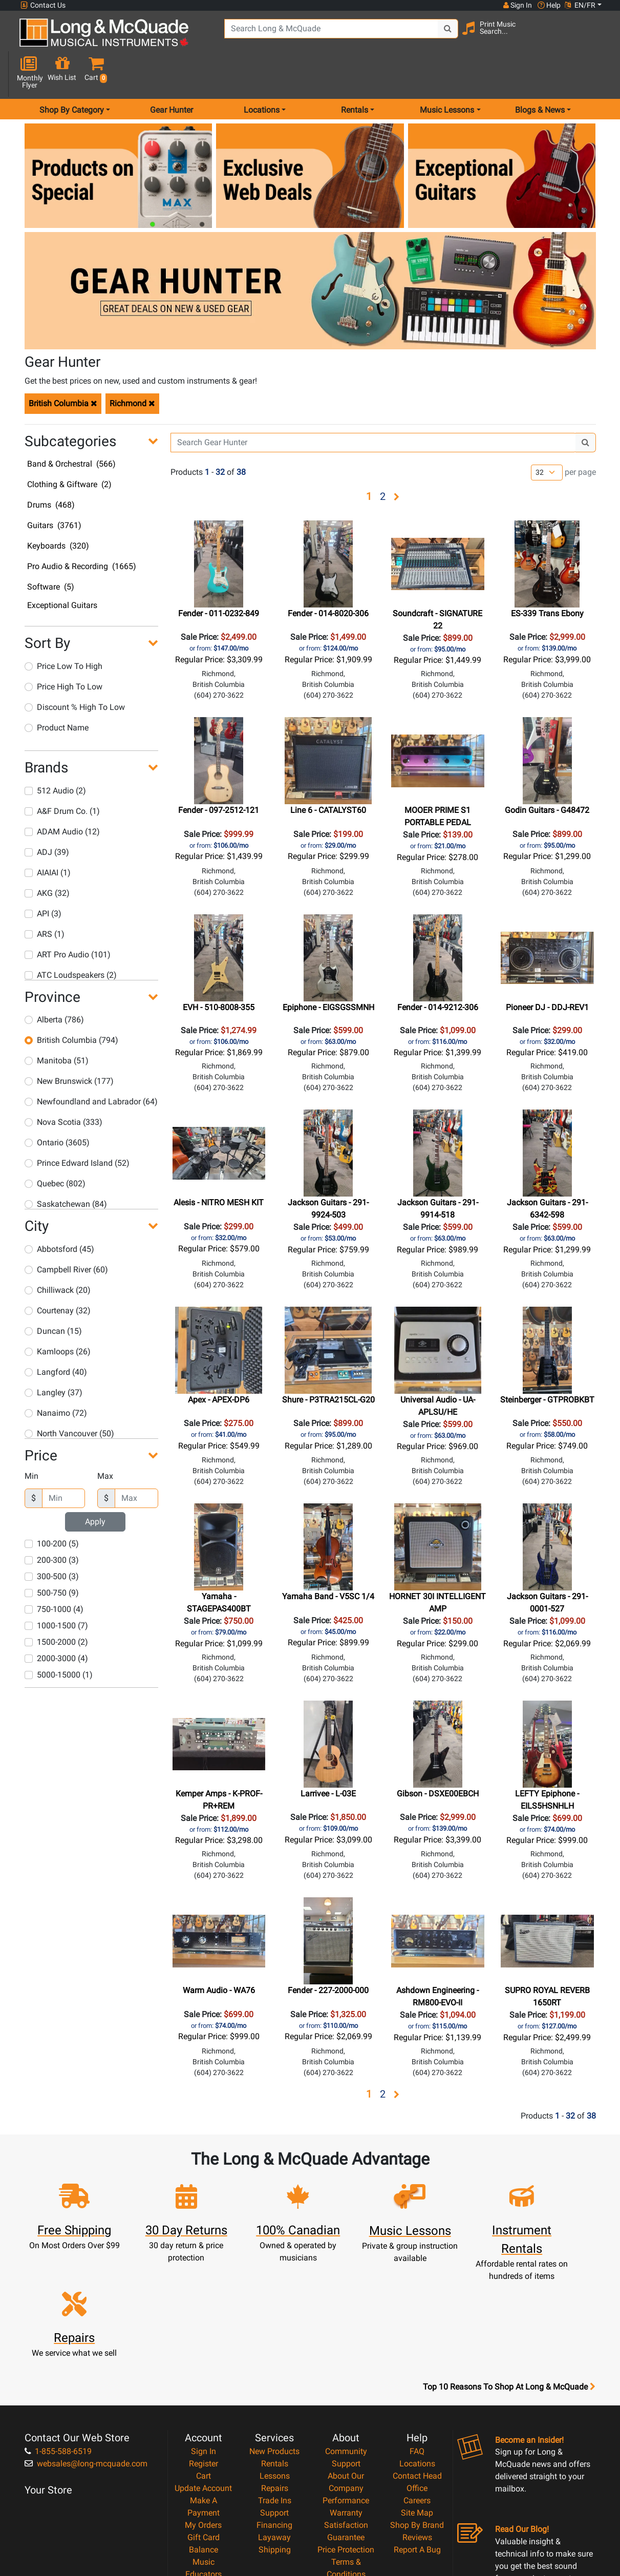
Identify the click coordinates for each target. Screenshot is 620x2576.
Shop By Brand (417, 2410)
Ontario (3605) (57, 1106)
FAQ (417, 2336)
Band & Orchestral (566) (71, 427)
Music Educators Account (203, 2459)
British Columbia (63, 366)
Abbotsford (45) (59, 1212)
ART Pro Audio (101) (68, 918)
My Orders (203, 2410)
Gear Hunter (171, 73)
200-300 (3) (52, 1523)
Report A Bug (417, 2434)
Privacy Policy (345, 2471)
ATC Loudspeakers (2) (71, 938)
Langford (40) (56, 1335)
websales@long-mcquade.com (86, 2348)
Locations (417, 2348)
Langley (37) (53, 1355)
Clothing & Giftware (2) (69, 448)
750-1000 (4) (54, 1573)
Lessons (275, 2360)
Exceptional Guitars (62, 569)
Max (105, 1439)
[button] (596, 37)
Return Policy (346, 2483)
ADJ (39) (47, 815)
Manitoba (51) (57, 1024)
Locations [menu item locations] (262, 73)
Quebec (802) (55, 1147)
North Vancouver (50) (69, 1396)
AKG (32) (47, 856)
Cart (203, 2360)
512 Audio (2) (55, 754)
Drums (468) (51, 468)
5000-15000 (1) (59, 1638)
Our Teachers (346, 2496)
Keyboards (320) (58, 509)
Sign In (203, 2336)
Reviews (417, 2422)
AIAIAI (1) (48, 836)
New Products (274, 2336)
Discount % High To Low (75, 671)
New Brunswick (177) (69, 1045)
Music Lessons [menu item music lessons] (447, 73)
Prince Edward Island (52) (77, 1127)
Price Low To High (63, 630)
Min (31, 1439)
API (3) (43, 877)
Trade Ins (274, 2385)
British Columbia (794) (71, 1004)
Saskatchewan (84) (66, 1167)
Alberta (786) (54, 983)
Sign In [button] (517, 5)
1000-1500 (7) (56, 1589)
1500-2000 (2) (56, 1605)
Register (203, 2348)
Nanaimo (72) (56, 1376)
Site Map (417, 2397)
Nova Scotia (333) (63, 1086)
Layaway (274, 2422)
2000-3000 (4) (56, 1622)
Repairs (274, 2373)
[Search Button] (432, 36)
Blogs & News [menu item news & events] (540, 73)
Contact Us (43, 5)
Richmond (132, 366)
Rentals (274, 2348)
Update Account (203, 2373)
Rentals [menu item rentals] (354, 73)
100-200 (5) (52, 1507)
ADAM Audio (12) (62, 795)
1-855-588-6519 (58, 2336)
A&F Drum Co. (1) (62, 774)
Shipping (275, 2434)
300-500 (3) (52, 1540)
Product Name (57, 691)
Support (274, 2397)
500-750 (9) (52, 1556)
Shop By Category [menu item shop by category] (71, 73)
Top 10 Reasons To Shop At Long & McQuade (508, 2272)
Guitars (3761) (54, 489)
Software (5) (50, 550)
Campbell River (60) (66, 1233)
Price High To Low (63, 650)
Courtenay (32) (58, 1274)
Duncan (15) (53, 1294)
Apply (95, 1485)
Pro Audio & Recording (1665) (81, 530)
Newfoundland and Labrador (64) (91, 1065)
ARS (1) (45, 897)
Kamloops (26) (58, 1315)
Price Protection (345, 2434)
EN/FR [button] (580, 5)
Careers (417, 2385)
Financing (274, 2410)
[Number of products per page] (547, 436)
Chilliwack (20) (58, 1253)
